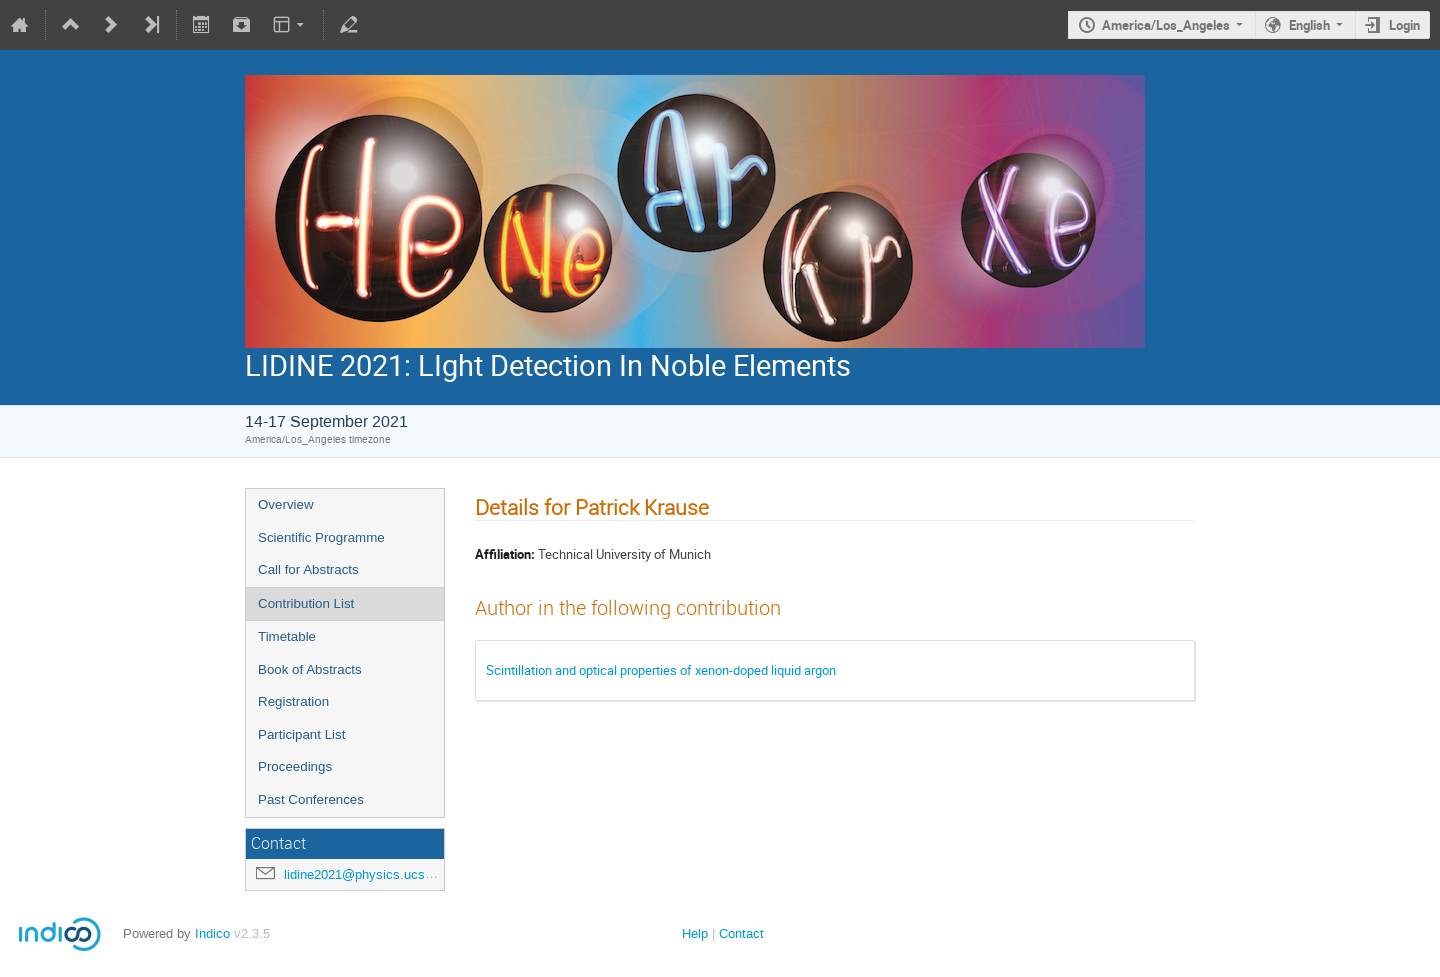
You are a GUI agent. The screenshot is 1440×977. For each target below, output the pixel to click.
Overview (286, 504)
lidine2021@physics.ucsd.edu (370, 874)
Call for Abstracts (308, 569)
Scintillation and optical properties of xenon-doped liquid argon (661, 670)
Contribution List (306, 603)
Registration (293, 701)
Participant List (301, 734)
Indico (212, 933)
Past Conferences (311, 799)
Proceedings (295, 766)
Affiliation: (505, 554)
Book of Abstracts (310, 669)
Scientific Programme (321, 537)
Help (695, 933)
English (1309, 25)
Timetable (287, 636)
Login (1404, 25)
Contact (741, 933)
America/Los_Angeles (1166, 25)
